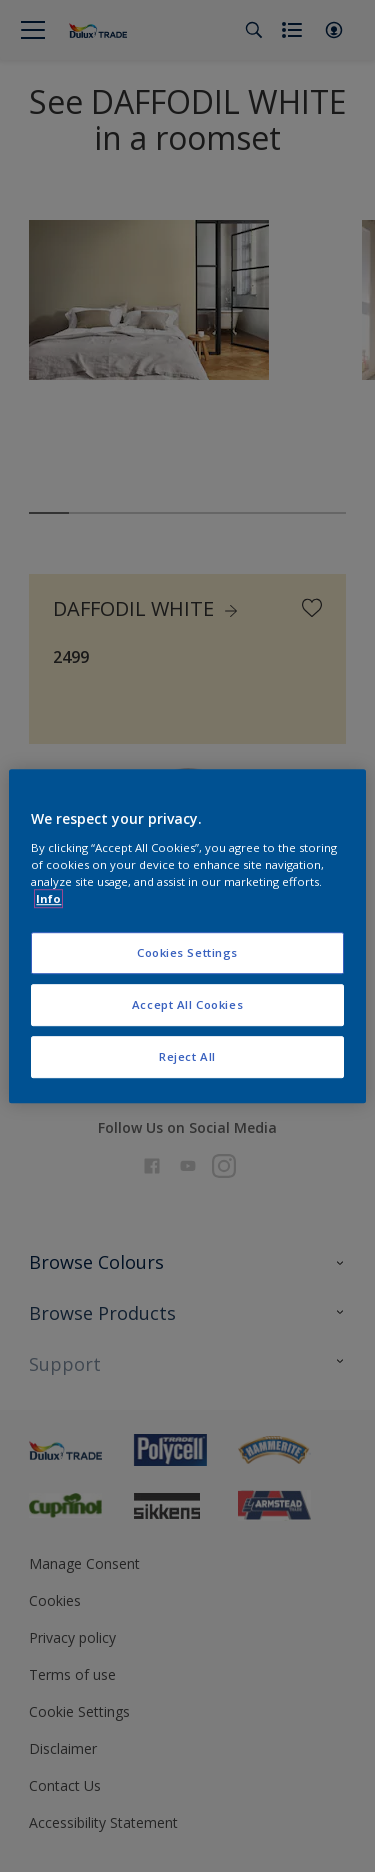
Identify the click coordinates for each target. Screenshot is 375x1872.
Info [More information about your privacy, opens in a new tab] (48, 898)
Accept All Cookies (187, 1004)
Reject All (187, 1056)
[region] (187, 936)
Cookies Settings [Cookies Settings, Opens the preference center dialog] (187, 952)
